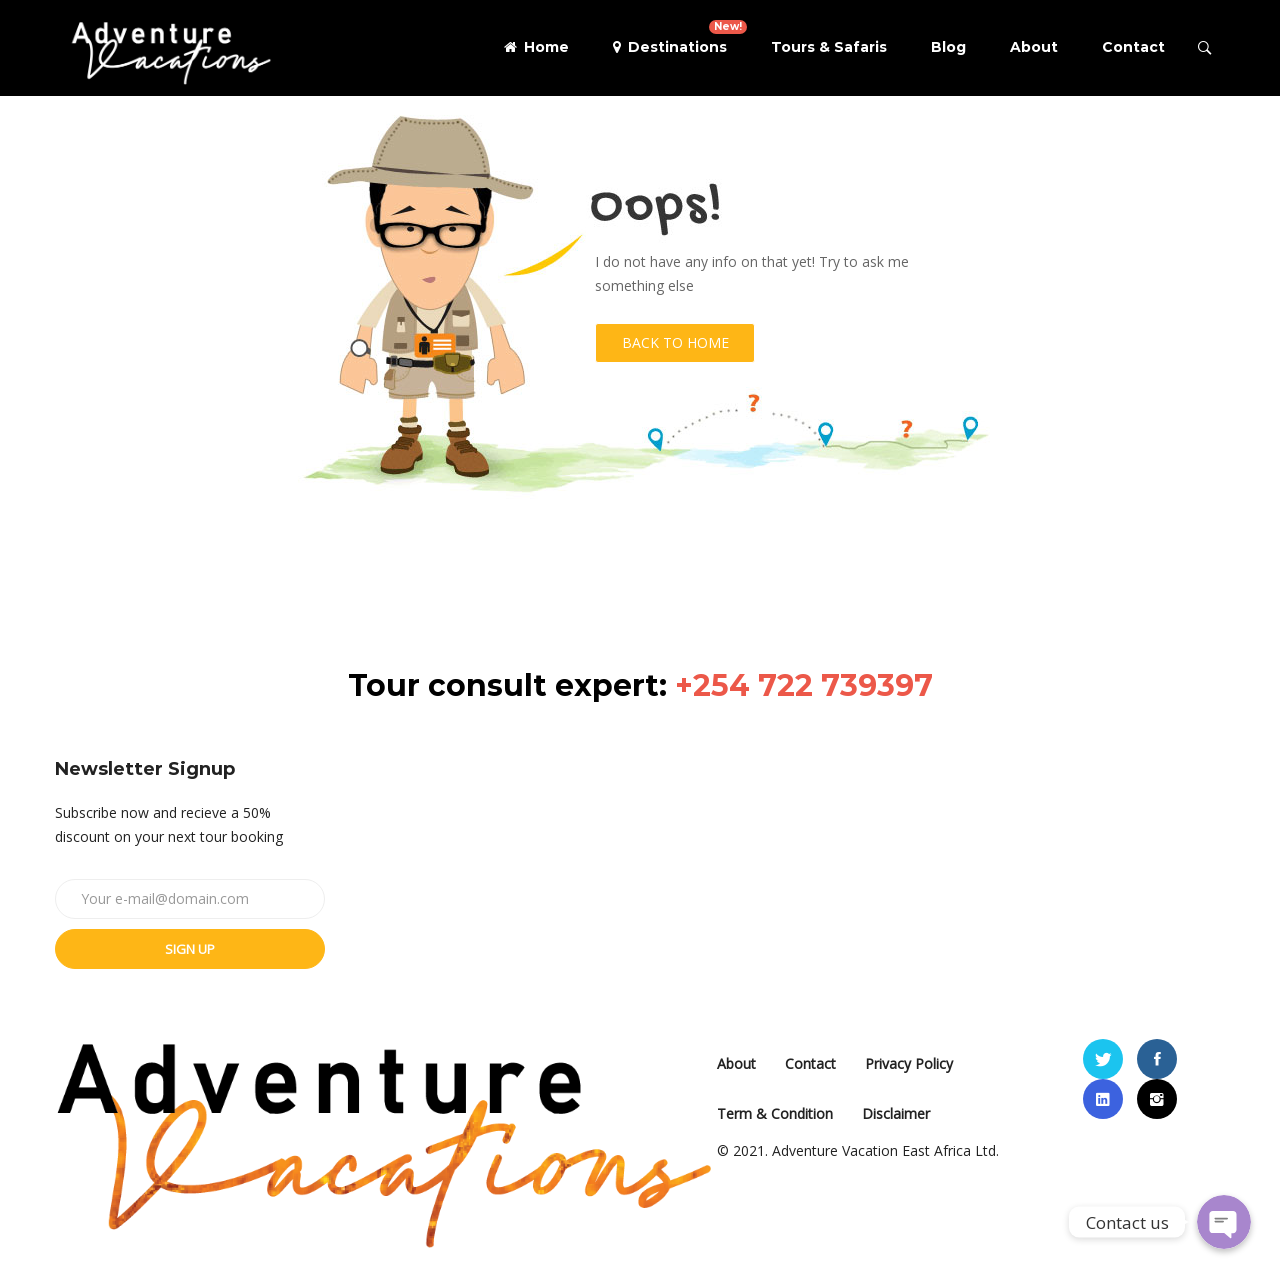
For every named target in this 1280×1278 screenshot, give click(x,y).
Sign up (190, 949)
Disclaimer (896, 1113)
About (1034, 47)
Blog (948, 47)
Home (536, 47)
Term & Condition (775, 1113)
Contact (1133, 47)
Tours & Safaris (829, 47)
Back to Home (675, 342)
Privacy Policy (909, 1063)
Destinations (680, 38)
